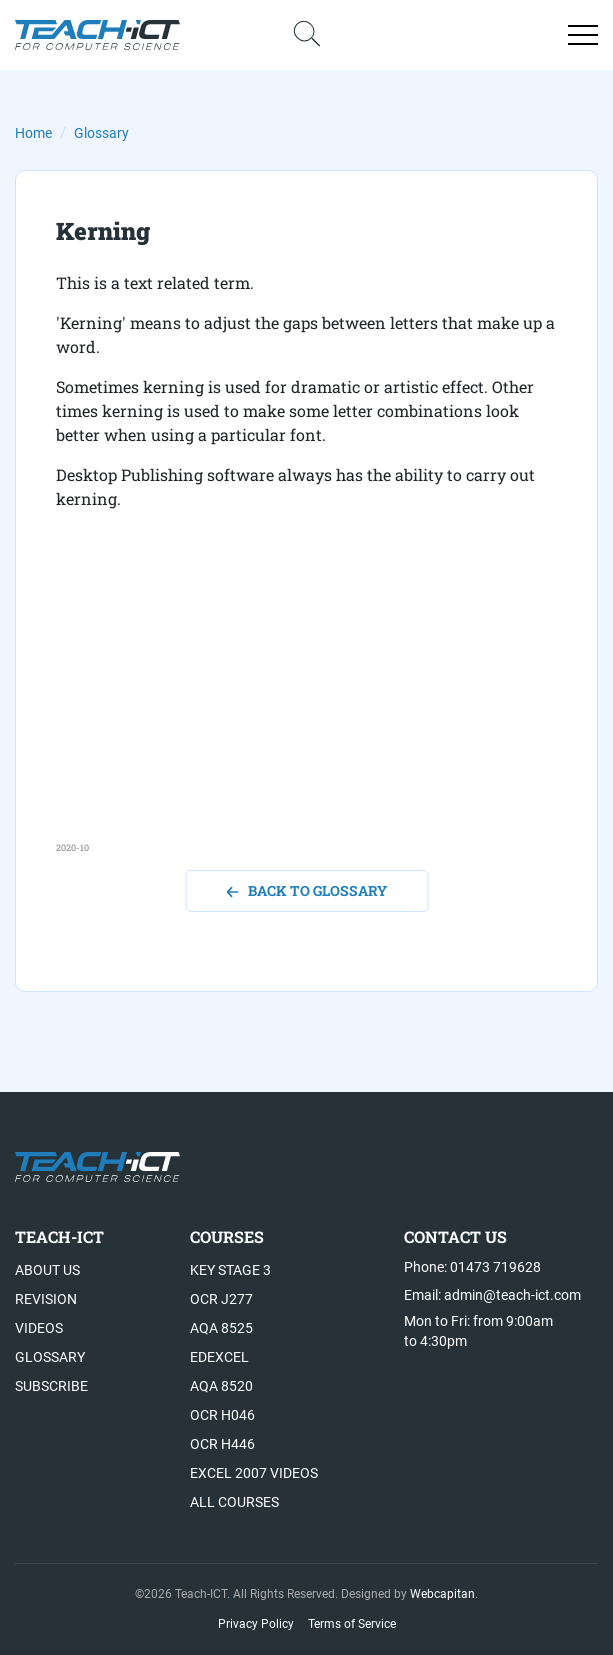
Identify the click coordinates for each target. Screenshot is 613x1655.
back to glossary (306, 890)
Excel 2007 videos (254, 1473)
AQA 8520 (221, 1386)
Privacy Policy (256, 1624)
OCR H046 (222, 1415)
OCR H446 (222, 1444)
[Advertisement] (306, 701)
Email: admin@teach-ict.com (492, 1295)
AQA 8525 (221, 1328)
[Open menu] (583, 35)
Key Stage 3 (230, 1270)
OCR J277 (221, 1299)
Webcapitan (442, 1594)
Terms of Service (352, 1624)
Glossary (101, 133)
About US (47, 1270)
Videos (39, 1328)
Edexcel (219, 1357)
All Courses (234, 1502)
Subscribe (51, 1386)
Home (33, 133)
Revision (46, 1299)
